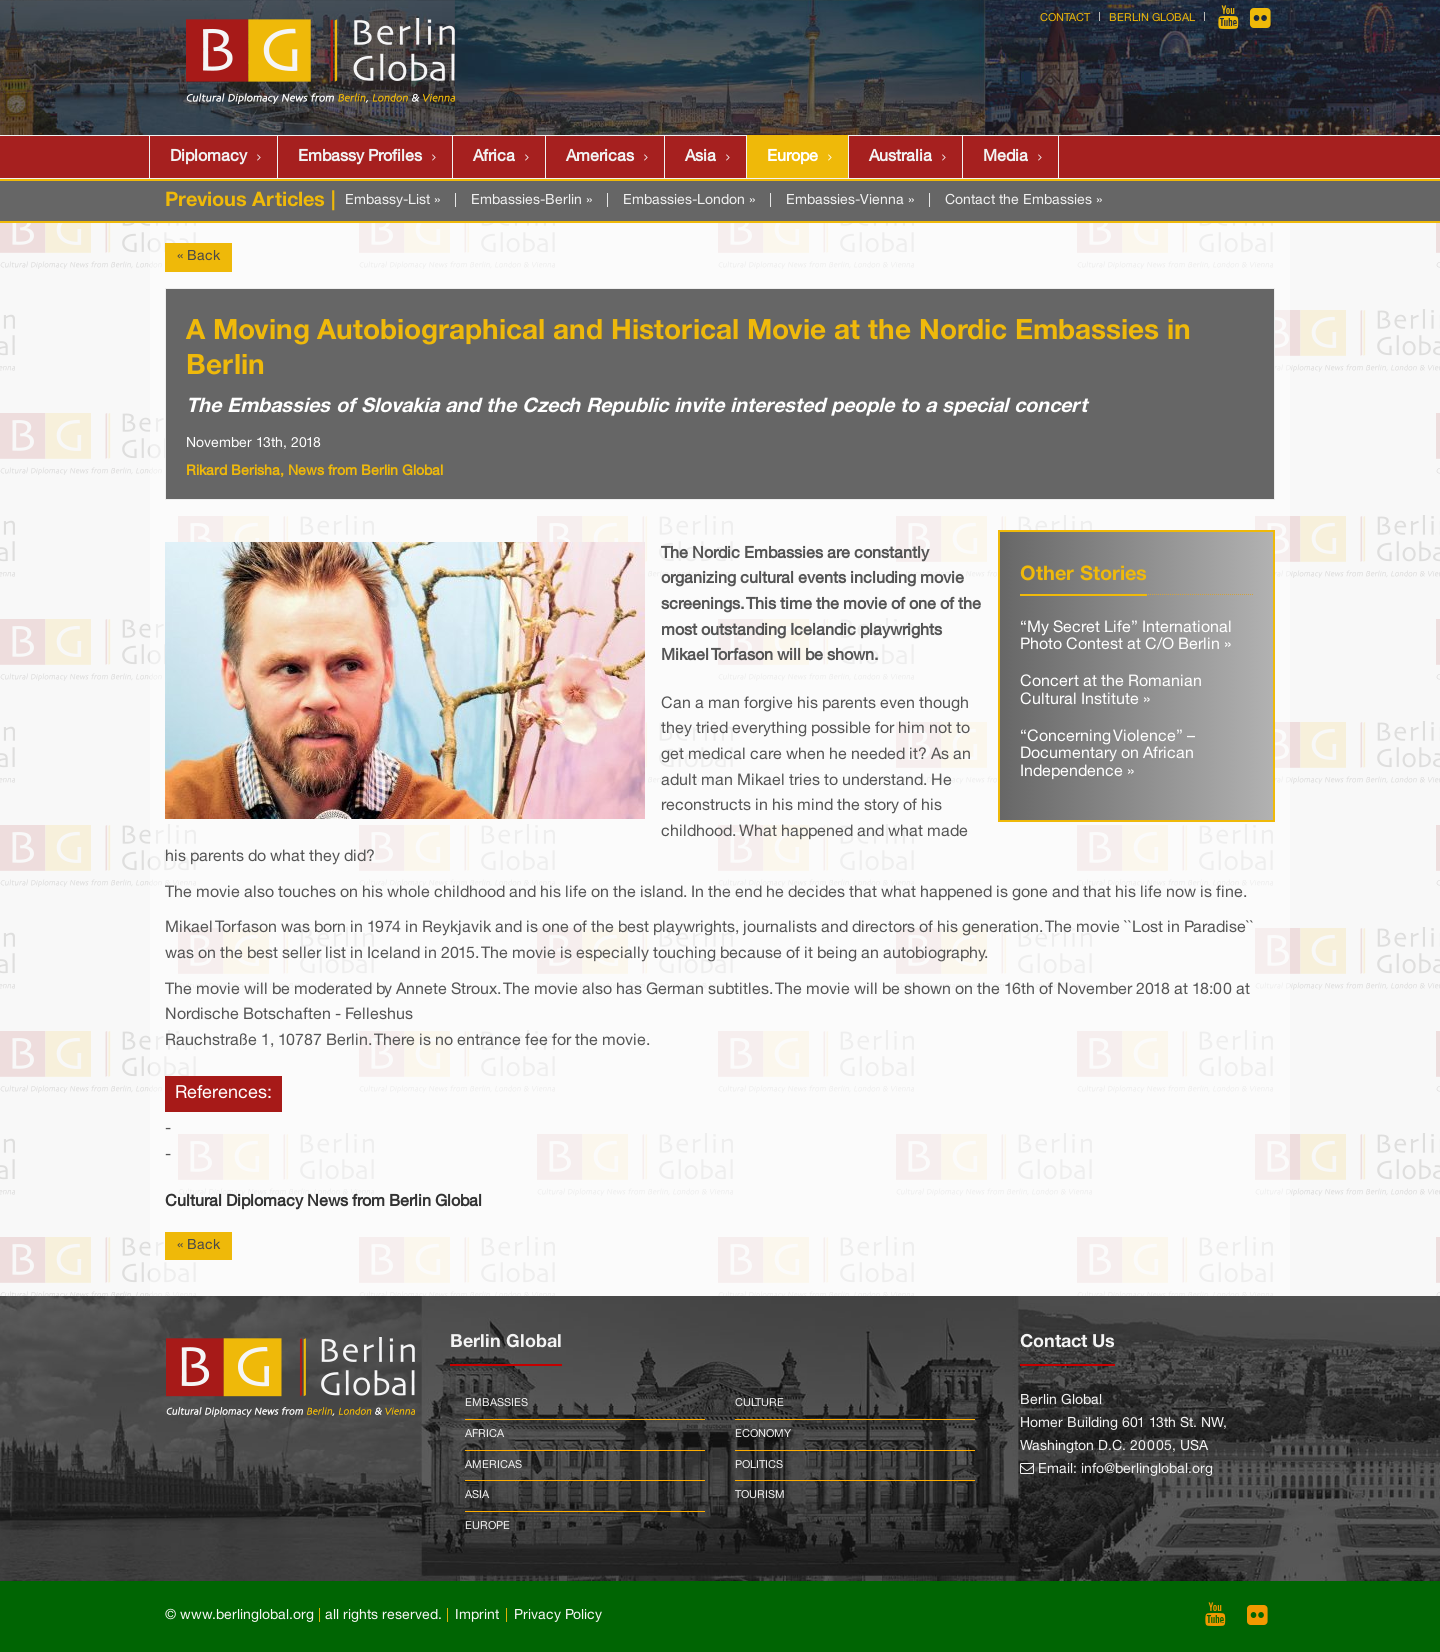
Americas (600, 157)
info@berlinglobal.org (1147, 1469)
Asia (700, 157)
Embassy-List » (392, 200)
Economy (763, 1434)
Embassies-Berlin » (531, 200)
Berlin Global (1152, 18)
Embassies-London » (689, 200)
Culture (759, 1403)
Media (1005, 157)
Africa (494, 157)
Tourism (760, 1495)
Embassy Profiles (360, 157)
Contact (1065, 18)
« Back (198, 256)
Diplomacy (208, 157)
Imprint (477, 1615)
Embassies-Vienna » (850, 200)
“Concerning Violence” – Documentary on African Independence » (1107, 754)
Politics (759, 1465)
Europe (792, 157)
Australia (900, 157)
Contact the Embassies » (1023, 200)
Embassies (496, 1403)
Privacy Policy (558, 1615)
